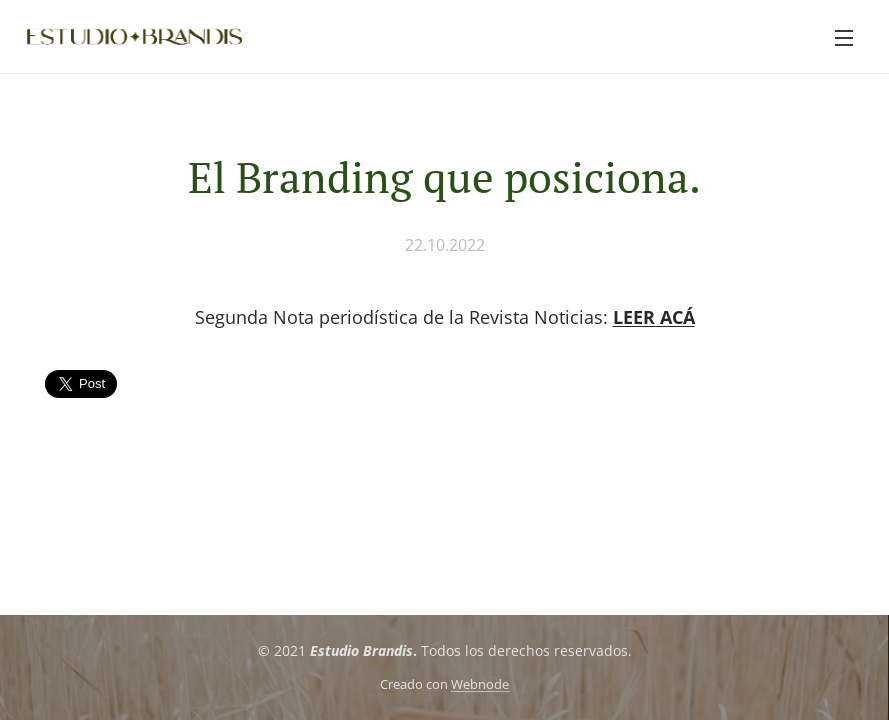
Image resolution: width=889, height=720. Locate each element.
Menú (844, 38)
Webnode (480, 684)
